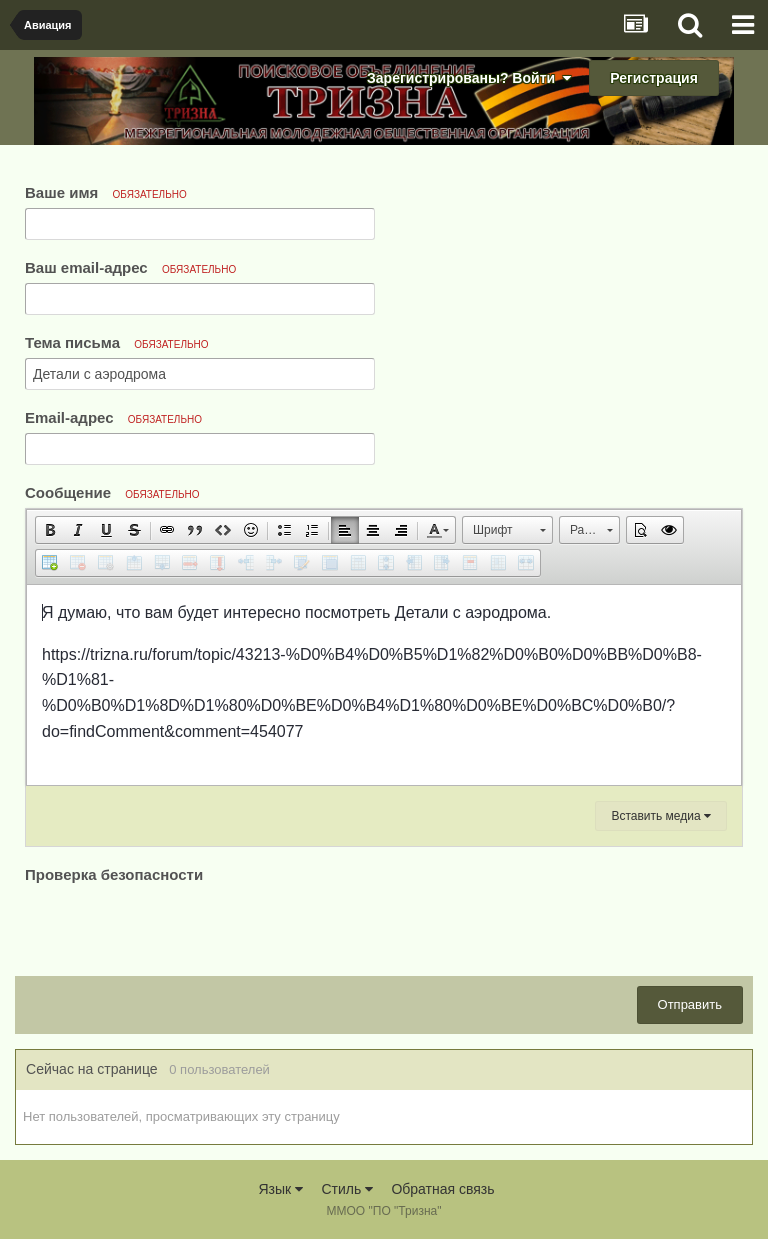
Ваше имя (106, 192)
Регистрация (654, 78)
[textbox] (384, 685)
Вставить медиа (661, 816)
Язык (280, 1189)
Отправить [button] (690, 1004)
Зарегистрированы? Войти (469, 78)
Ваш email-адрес (130, 267)
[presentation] (177, 927)
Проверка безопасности (114, 874)
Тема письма (117, 342)
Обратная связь (442, 1189)
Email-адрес (113, 417)
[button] (50, 530)
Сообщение (112, 492)
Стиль (347, 1189)
